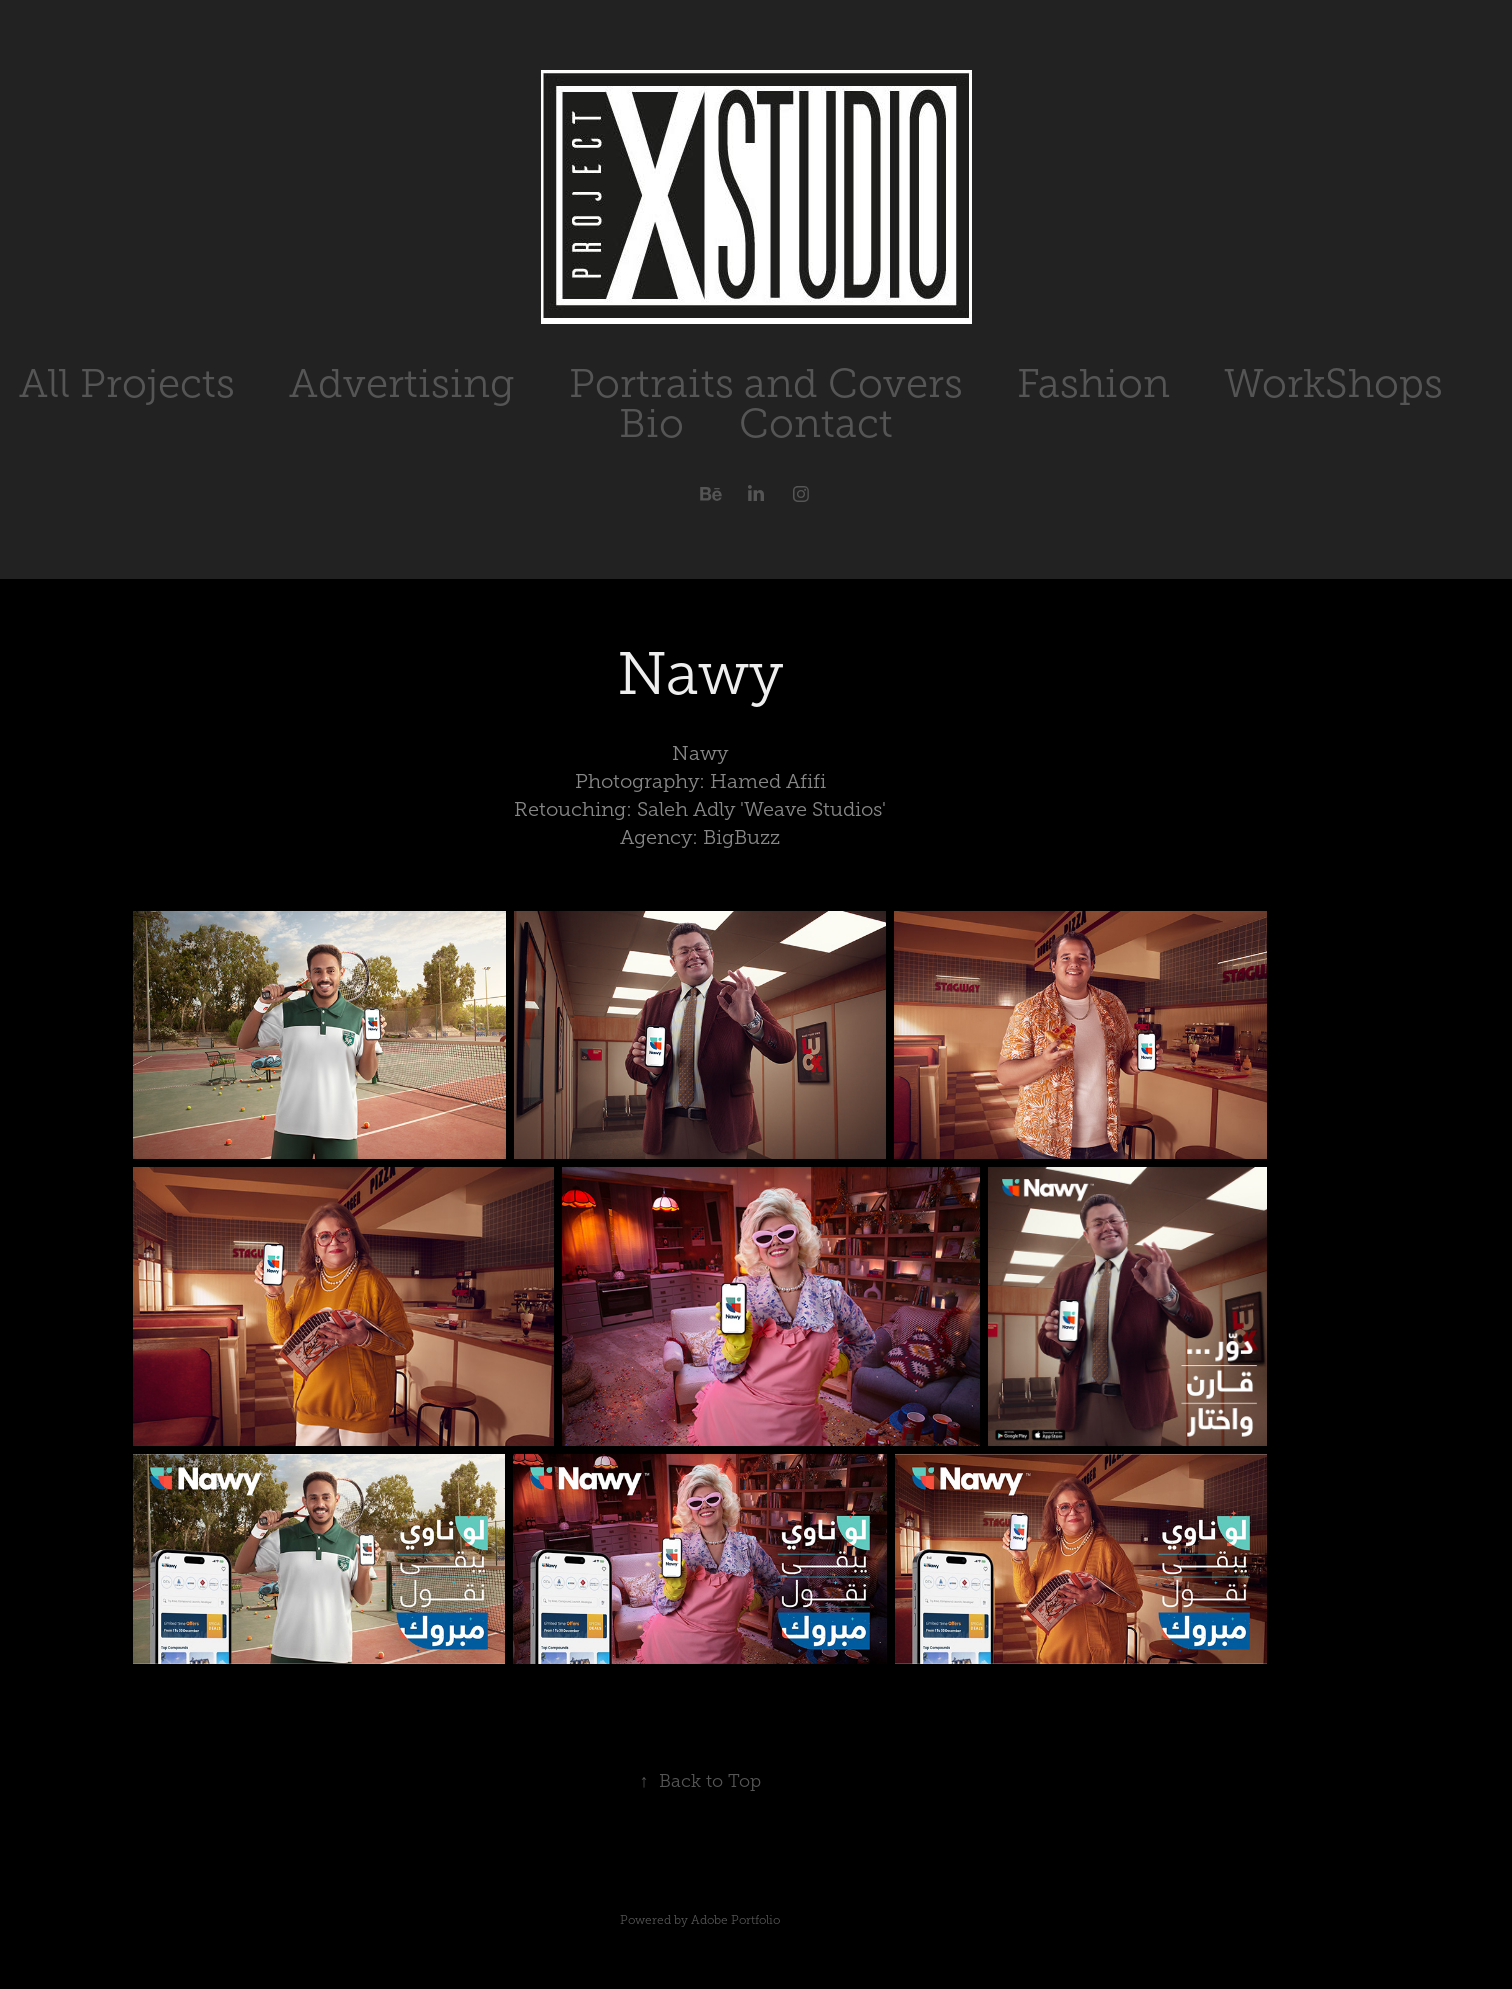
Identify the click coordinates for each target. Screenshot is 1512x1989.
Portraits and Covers (766, 383)
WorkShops (1333, 383)
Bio (651, 423)
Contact (816, 423)
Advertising (401, 383)
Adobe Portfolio (735, 1920)
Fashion (1093, 383)
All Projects (127, 383)
